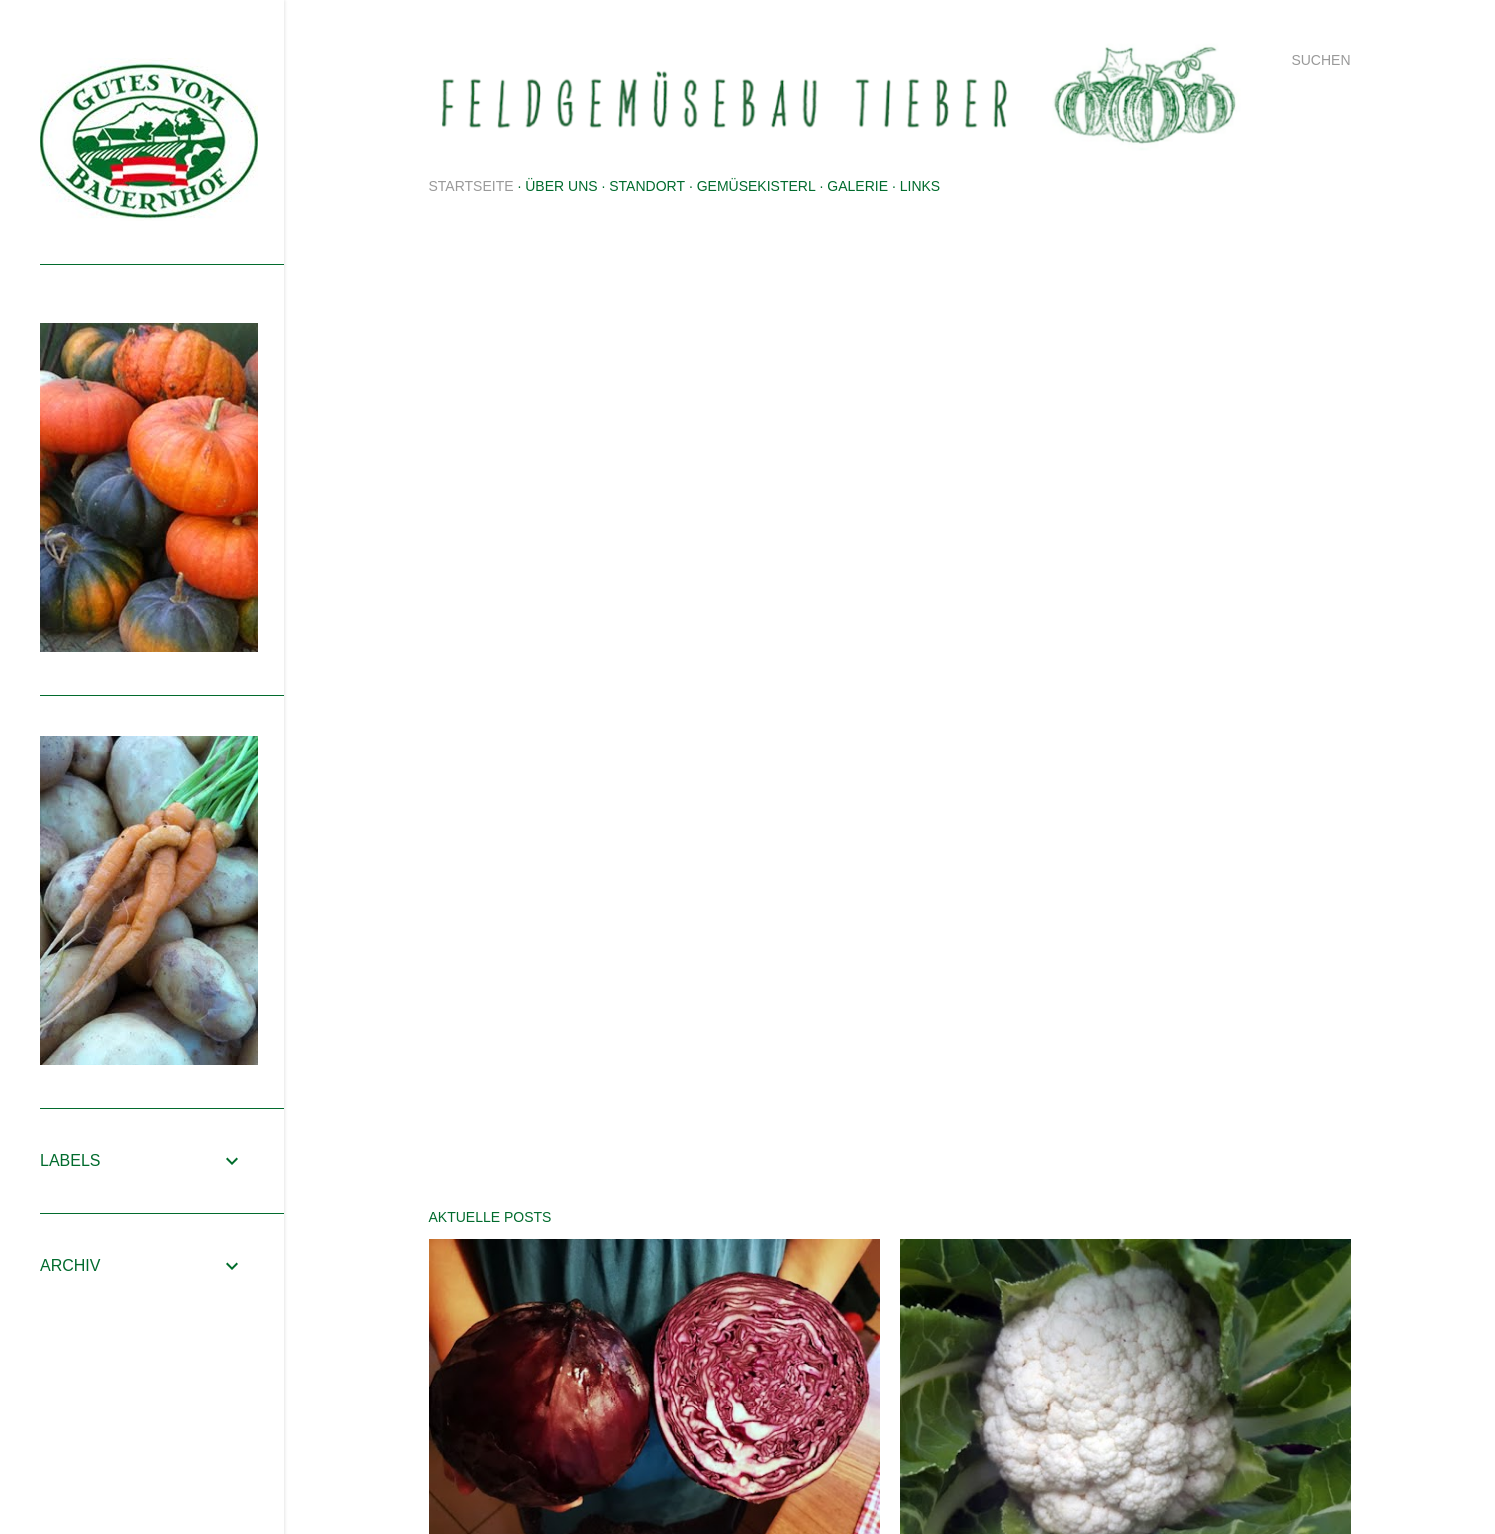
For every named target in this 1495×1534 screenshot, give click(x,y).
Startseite (471, 186)
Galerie (857, 186)
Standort (647, 186)
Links (920, 186)
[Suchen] (1320, 60)
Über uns (561, 186)
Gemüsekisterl (756, 186)
